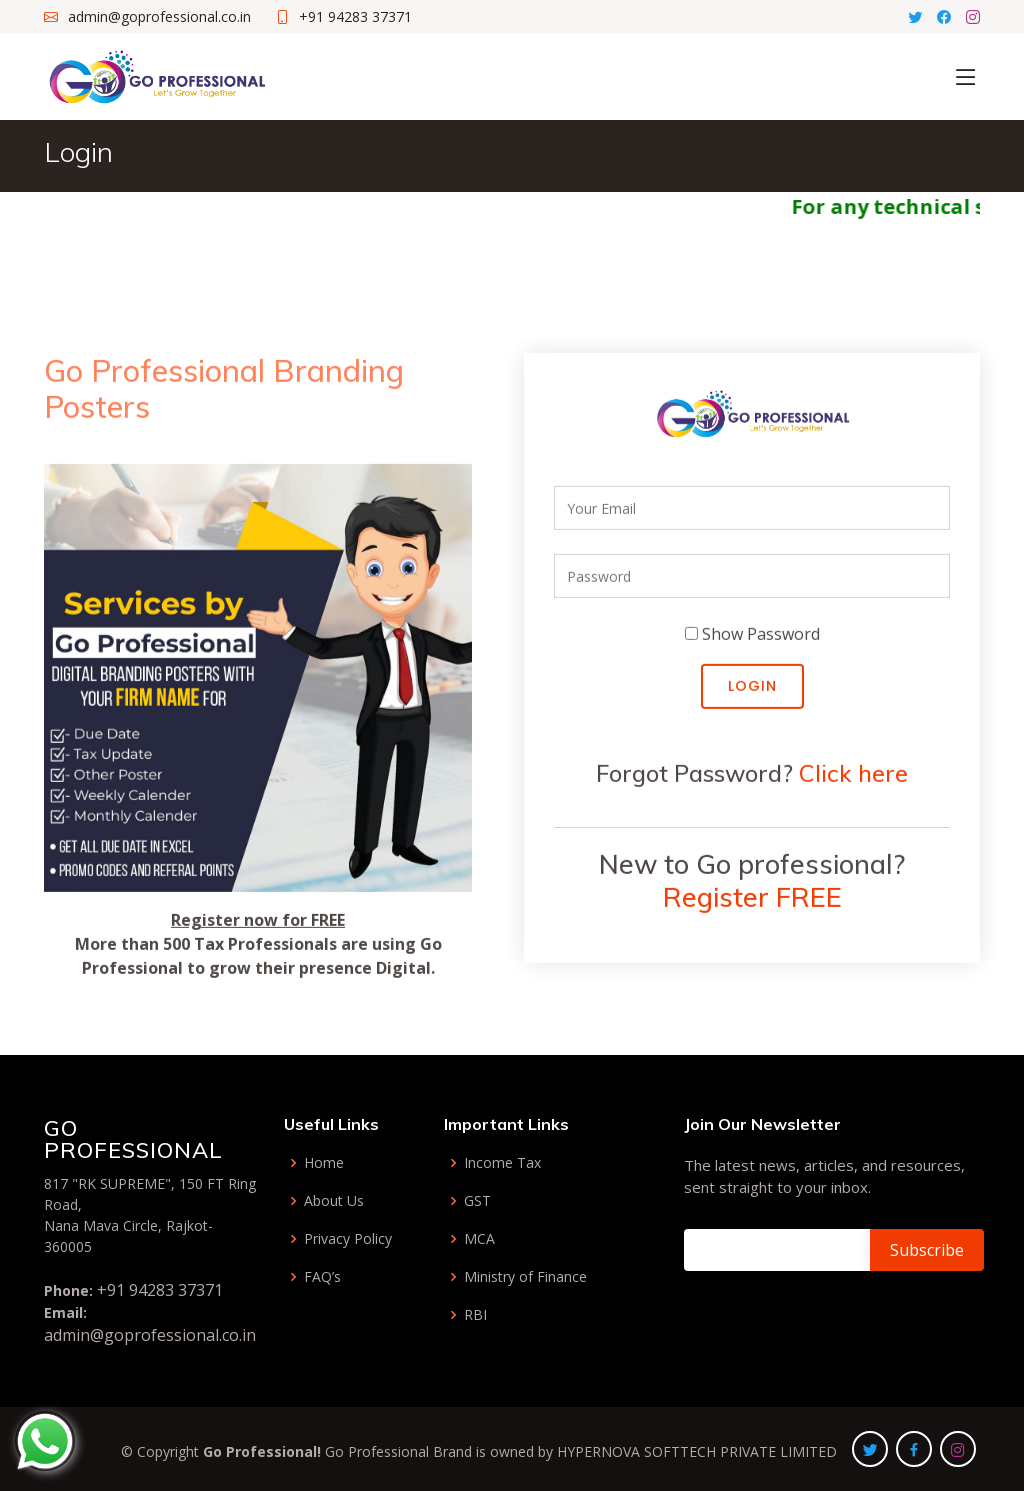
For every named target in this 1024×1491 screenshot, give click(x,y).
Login (752, 696)
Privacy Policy (348, 1239)
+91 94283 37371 (160, 1290)
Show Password (761, 644)
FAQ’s (322, 1277)
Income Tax (502, 1163)
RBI (475, 1315)
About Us (334, 1201)
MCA (479, 1239)
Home (324, 1163)
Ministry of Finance (525, 1277)
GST (477, 1201)
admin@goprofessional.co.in (150, 1335)
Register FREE (752, 907)
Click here (853, 783)
